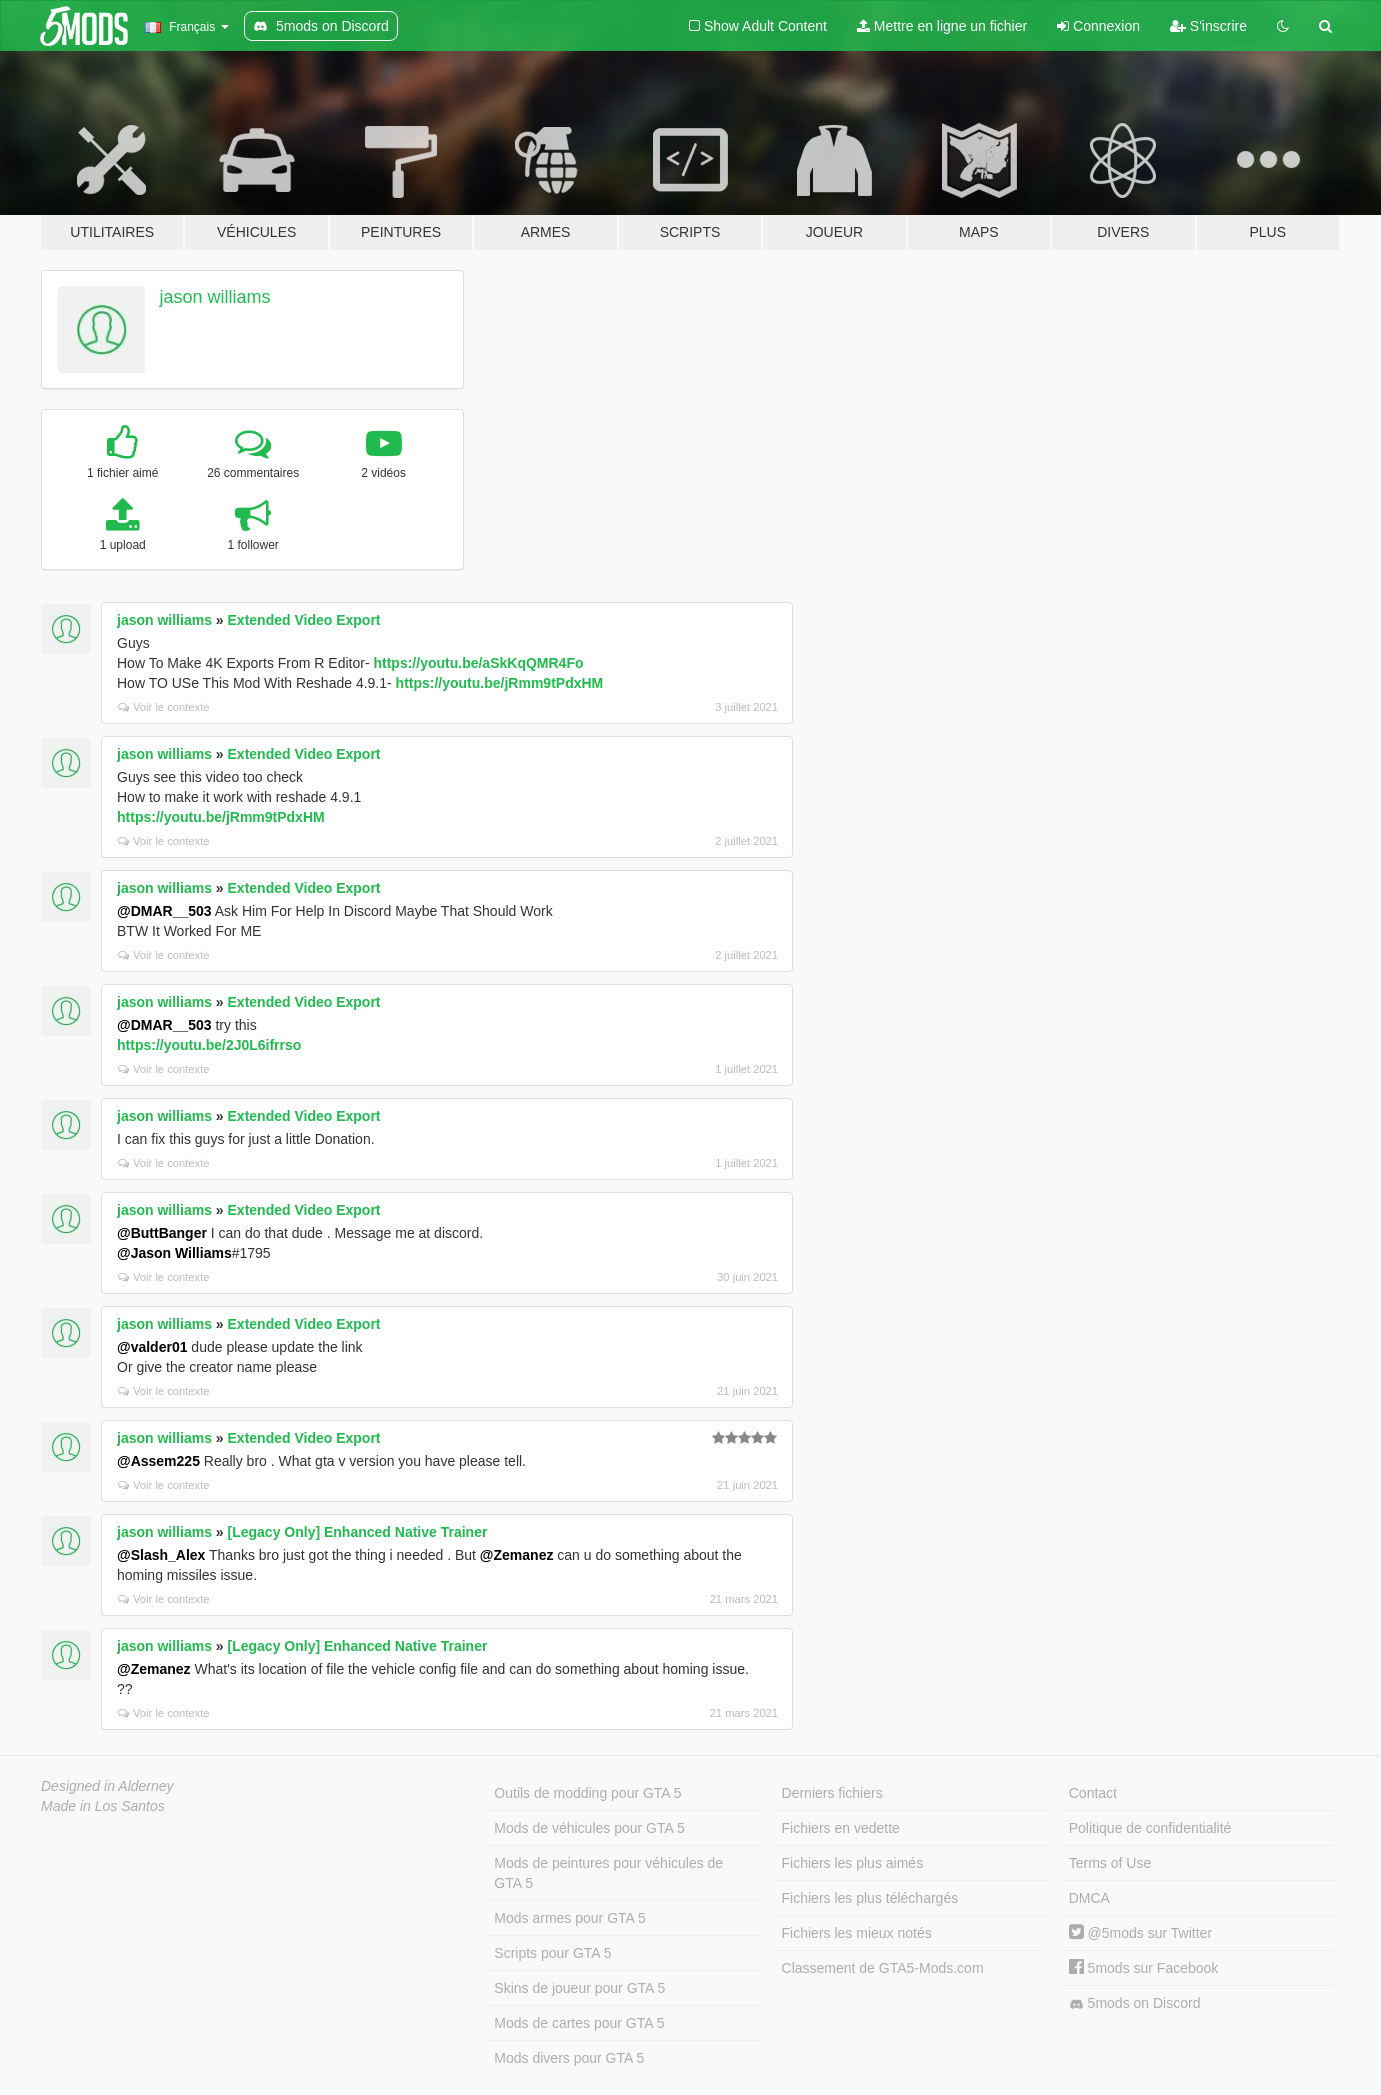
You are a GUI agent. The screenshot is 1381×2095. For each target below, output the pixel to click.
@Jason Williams (174, 1253)
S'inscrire (1208, 26)
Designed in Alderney (107, 1786)
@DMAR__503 (164, 911)
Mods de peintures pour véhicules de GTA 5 (608, 1873)
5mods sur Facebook (1144, 1968)
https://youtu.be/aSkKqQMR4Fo (478, 663)
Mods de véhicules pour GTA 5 (589, 1828)
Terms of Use (1110, 1863)
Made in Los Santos (103, 1806)
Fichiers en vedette (841, 1828)
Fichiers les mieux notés (857, 1933)
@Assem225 (158, 1461)
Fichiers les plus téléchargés (870, 1898)
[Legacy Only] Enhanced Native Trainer (358, 1532)
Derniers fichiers (832, 1793)
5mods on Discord (1135, 2003)
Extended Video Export (304, 620)
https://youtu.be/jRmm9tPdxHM (500, 683)
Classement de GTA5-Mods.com (883, 1968)
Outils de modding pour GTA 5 (587, 1793)
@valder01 (152, 1347)
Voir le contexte (164, 707)
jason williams (215, 297)
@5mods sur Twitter (1140, 1933)
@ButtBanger (162, 1233)
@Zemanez (517, 1555)
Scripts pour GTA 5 (552, 1953)
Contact (1093, 1793)
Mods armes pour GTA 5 (569, 1918)
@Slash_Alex (161, 1555)
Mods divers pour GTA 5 (569, 2058)
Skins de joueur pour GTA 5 (579, 1988)
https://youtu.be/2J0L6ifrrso (209, 1045)
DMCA (1089, 1898)
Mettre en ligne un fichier (942, 26)
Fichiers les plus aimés (853, 1863)
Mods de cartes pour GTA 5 (579, 2023)
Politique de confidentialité (1150, 1828)
